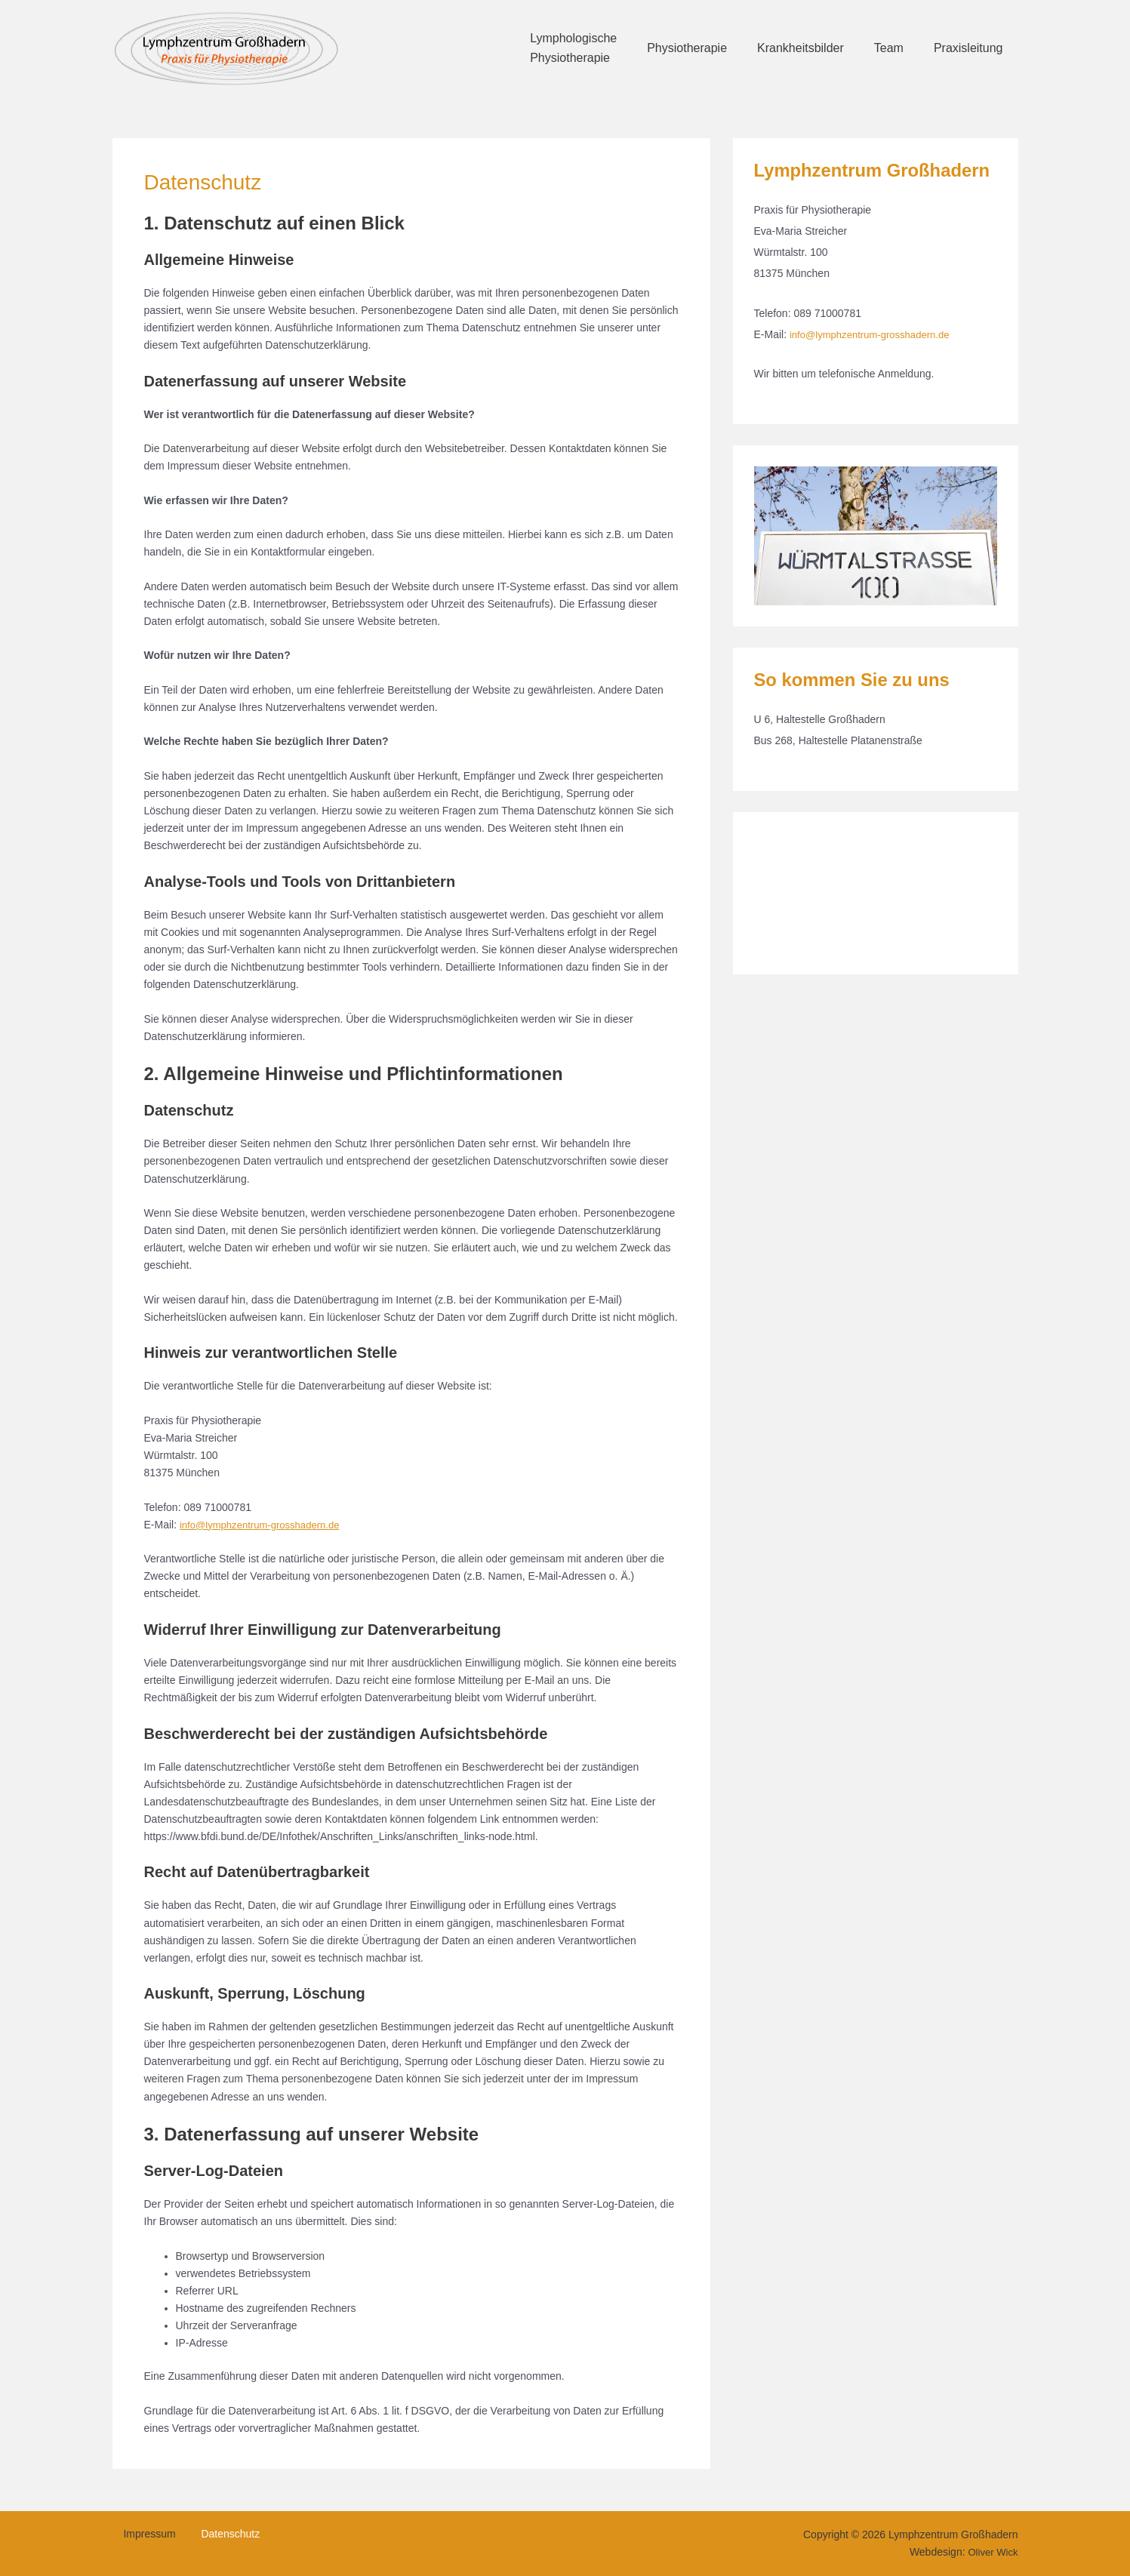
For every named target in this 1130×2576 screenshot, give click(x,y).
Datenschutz (211, 2534)
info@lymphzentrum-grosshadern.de (265, 1525)
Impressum (140, 2534)
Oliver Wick (991, 2552)
